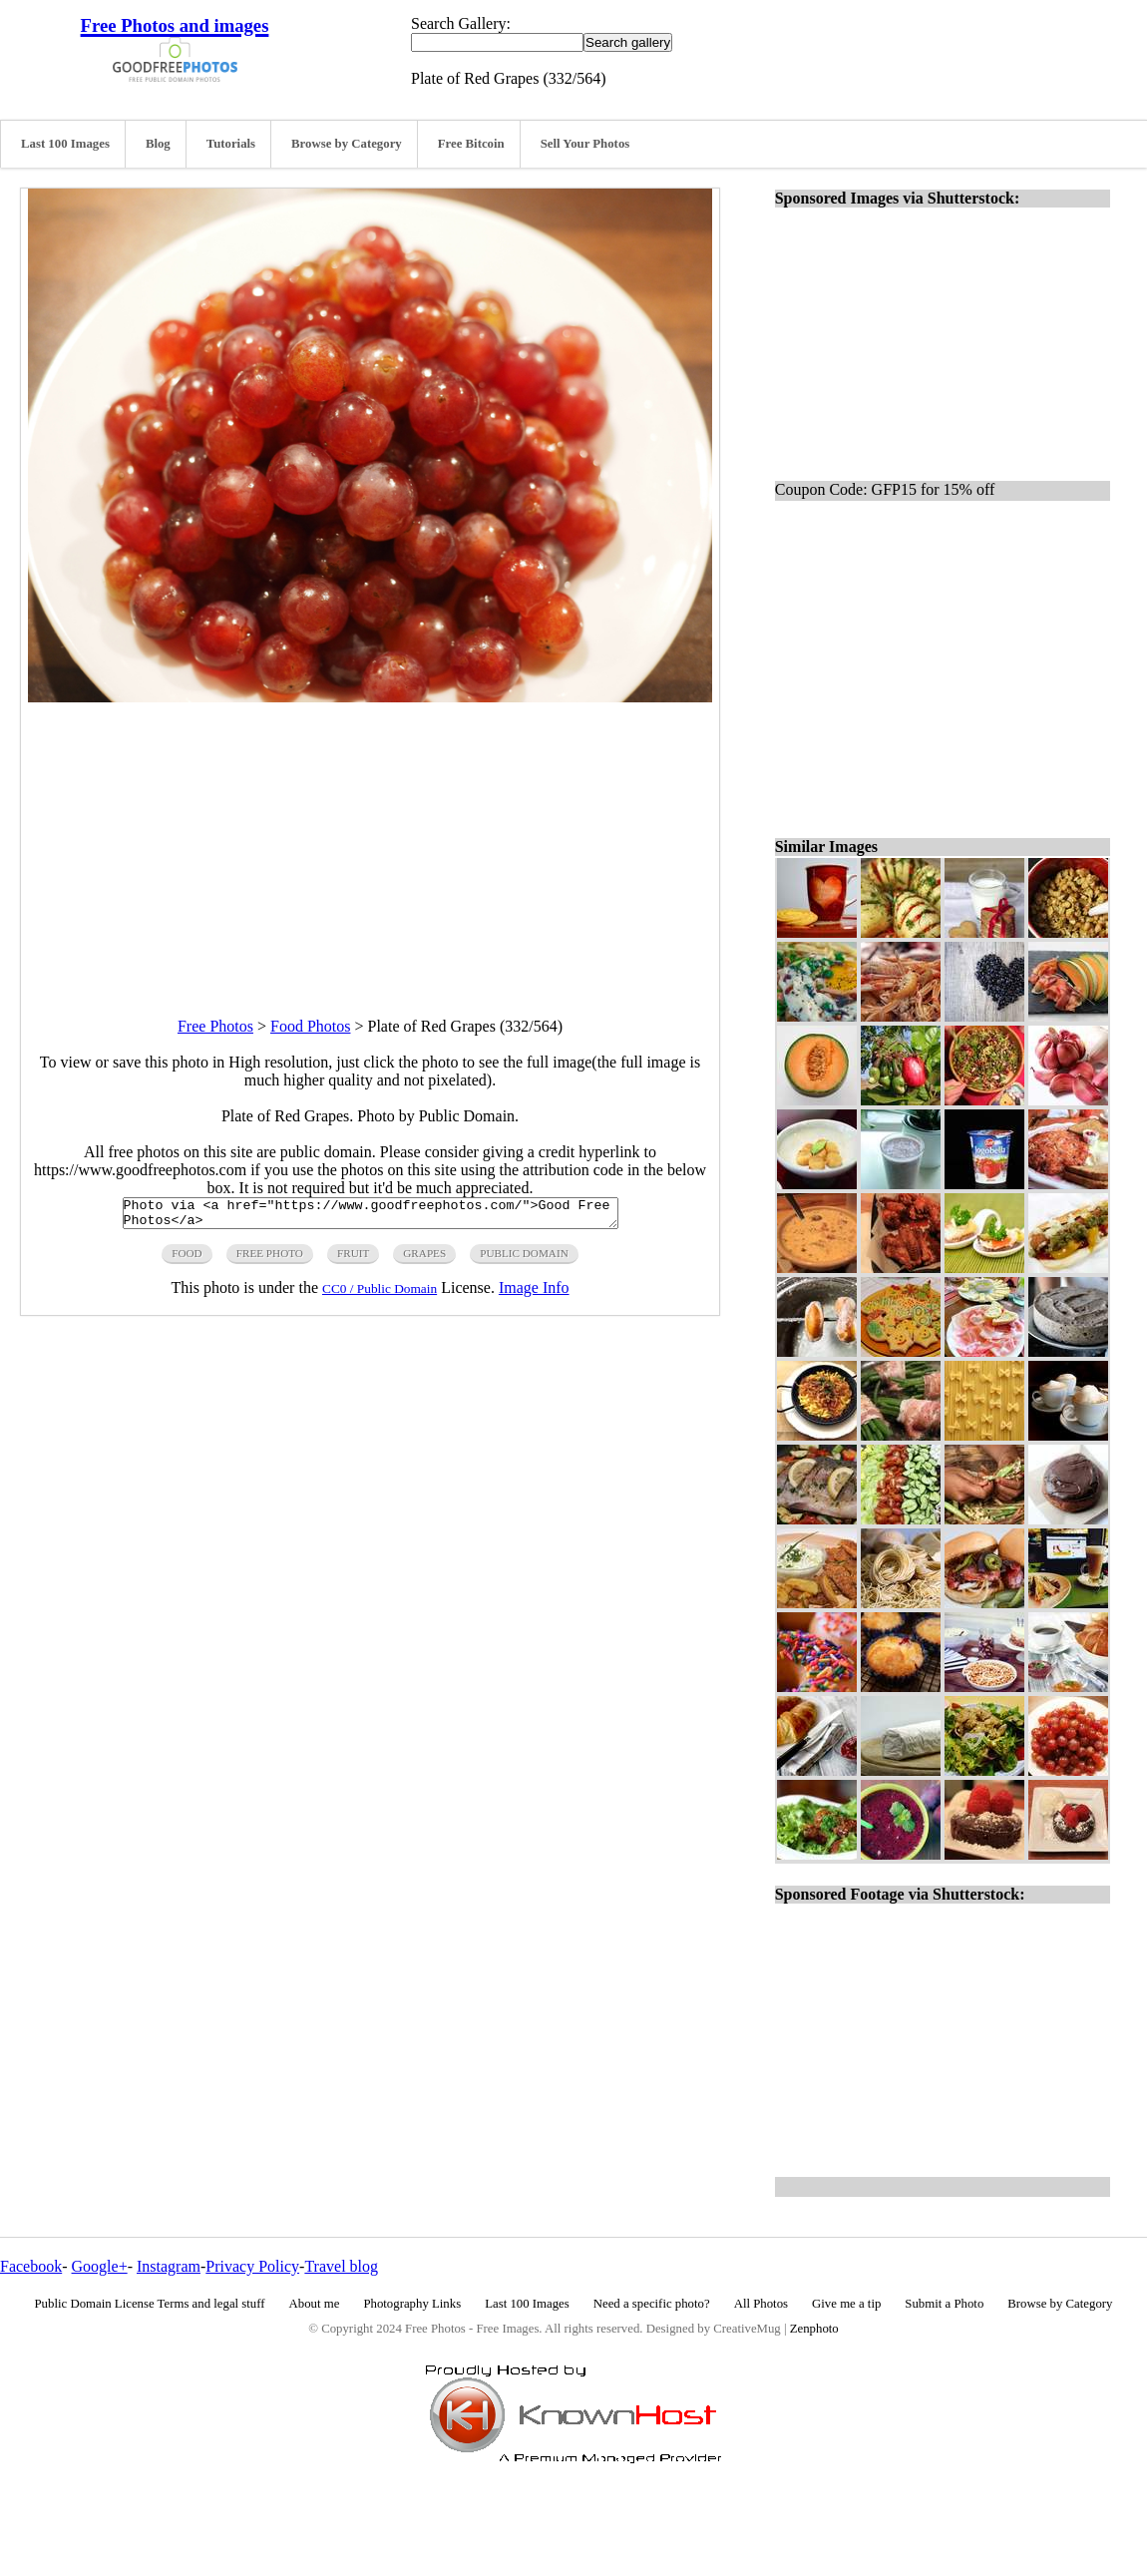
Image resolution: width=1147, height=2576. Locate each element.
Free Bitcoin (471, 144)
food (186, 1259)
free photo (269, 1259)
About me (314, 2304)
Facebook (31, 2266)
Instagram (168, 2266)
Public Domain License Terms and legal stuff (150, 2304)
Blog (158, 144)
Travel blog (341, 2266)
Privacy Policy (252, 2266)
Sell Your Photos (585, 144)
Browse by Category (346, 144)
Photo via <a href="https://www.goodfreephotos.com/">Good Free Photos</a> (370, 1216)
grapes (424, 1259)
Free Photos (215, 1026)
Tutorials (230, 144)
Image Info (534, 1293)
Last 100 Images (65, 144)
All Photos (761, 2304)
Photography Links (412, 2304)
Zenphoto (814, 2329)
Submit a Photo (944, 2304)
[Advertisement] (370, 842)
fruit (353, 1259)
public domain (524, 1259)
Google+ (100, 2266)
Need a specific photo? (651, 2304)
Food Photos (310, 1026)
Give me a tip (846, 2304)
